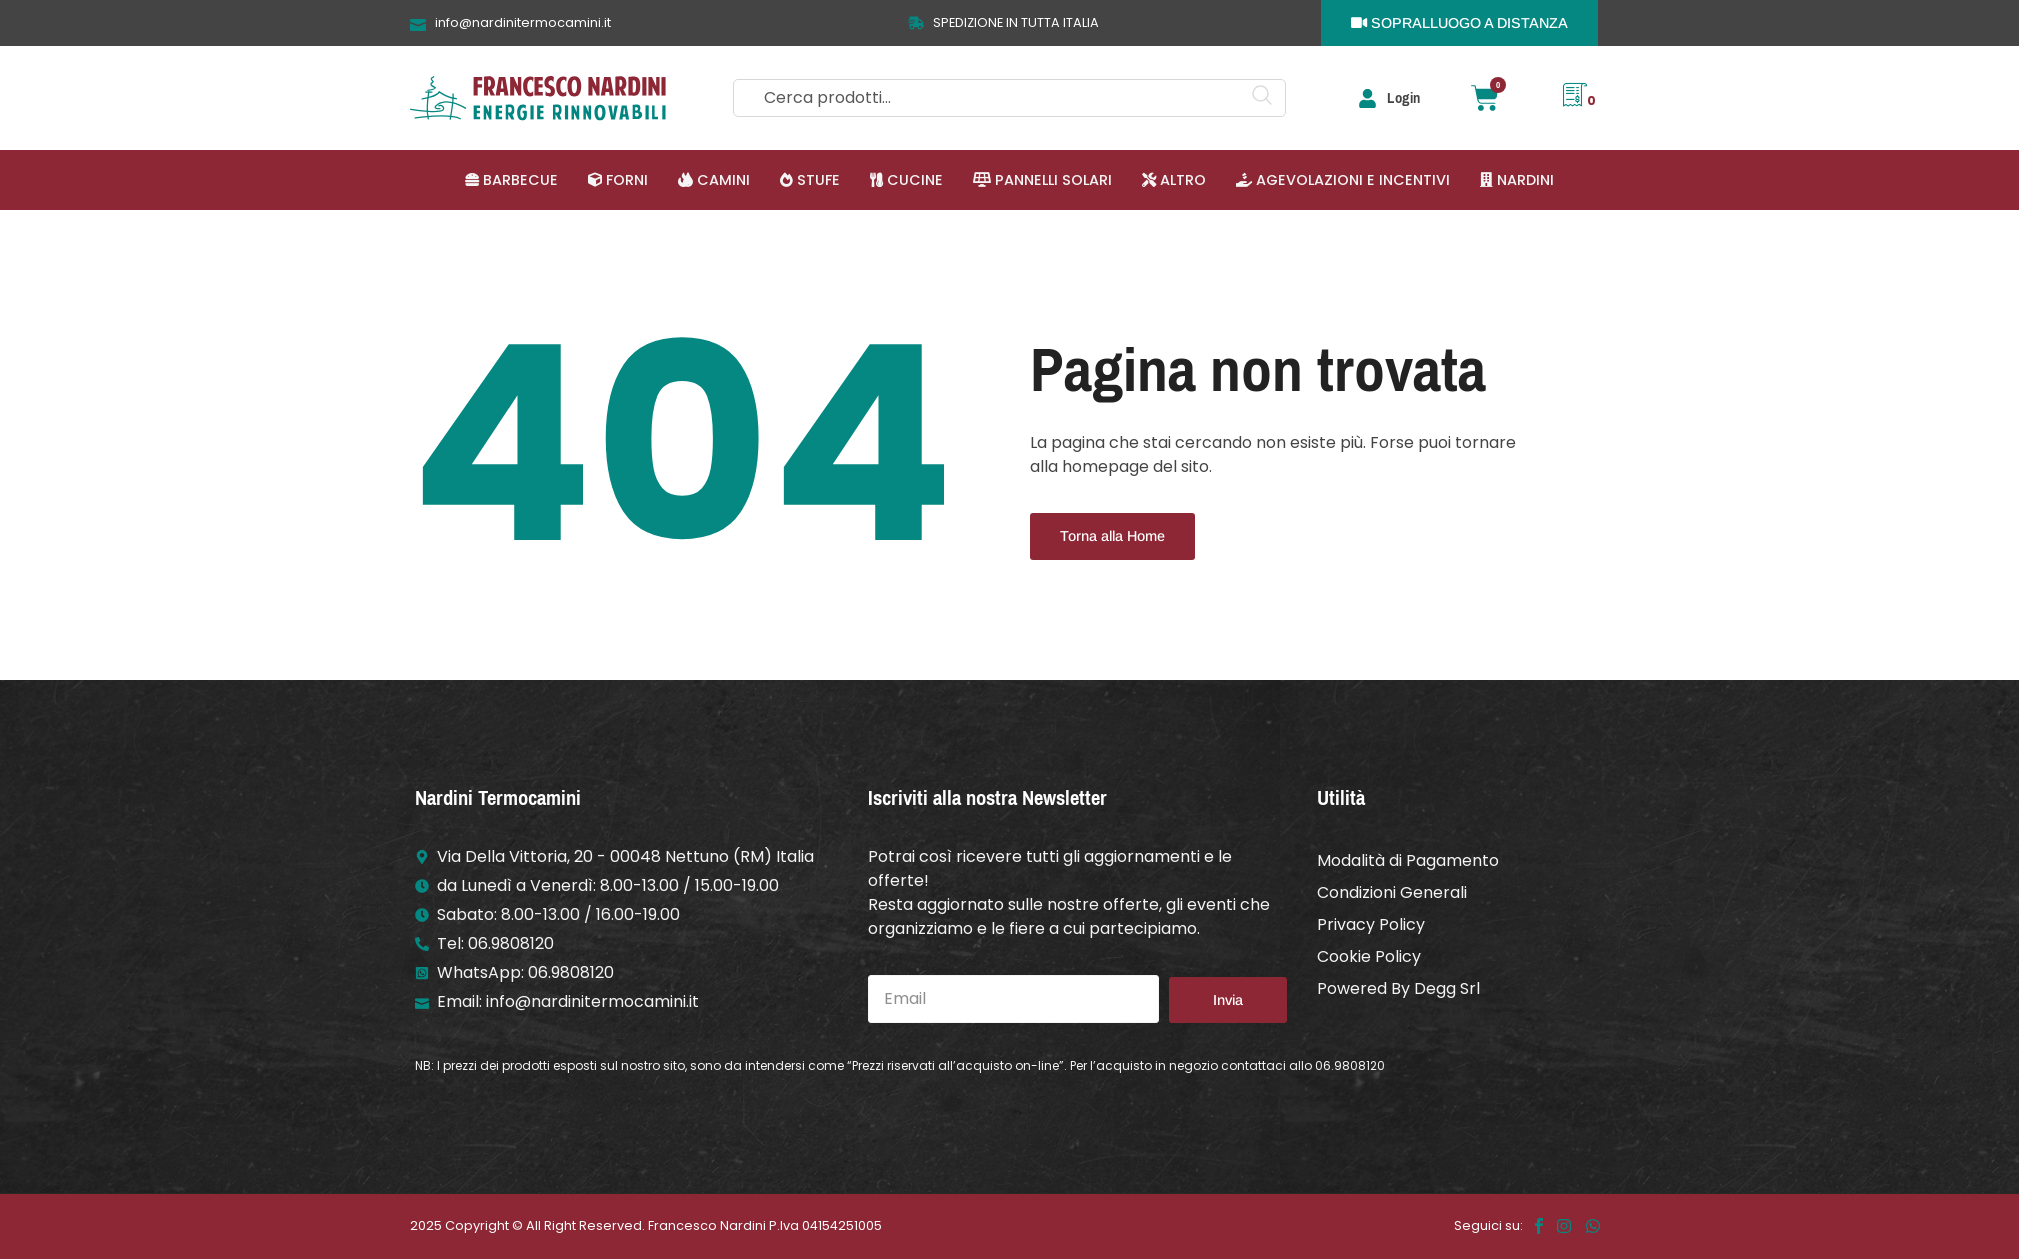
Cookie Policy (1369, 956)
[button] (511, 180)
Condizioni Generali (1392, 892)
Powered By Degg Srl (1398, 988)
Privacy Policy (1371, 924)
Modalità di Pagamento (1408, 860)
